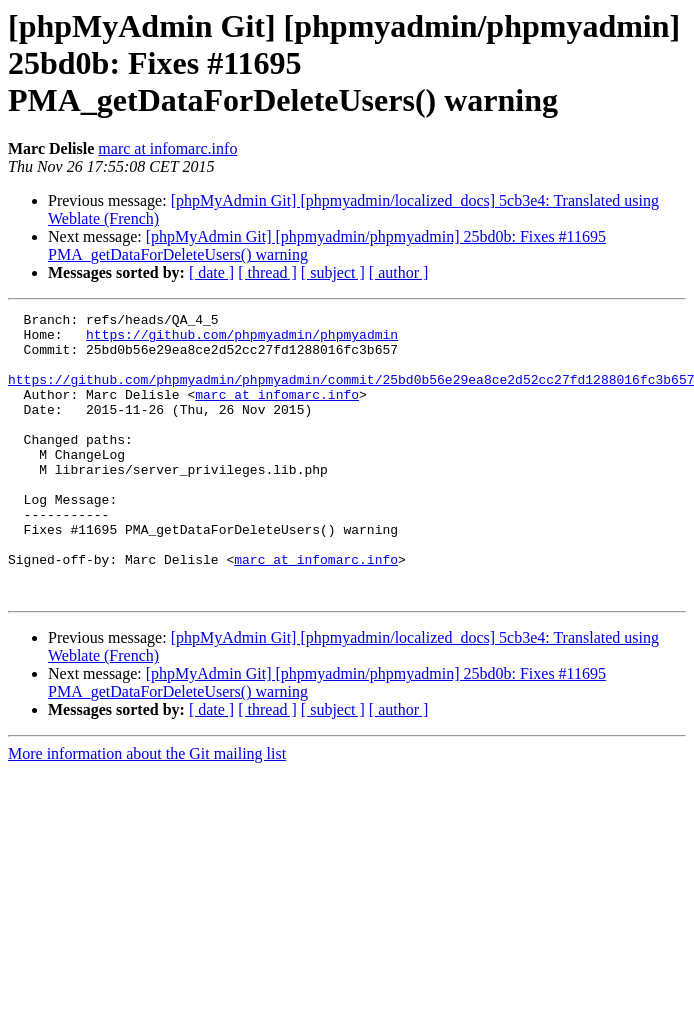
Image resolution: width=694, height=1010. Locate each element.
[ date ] (211, 272)
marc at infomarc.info (167, 148)
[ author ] (399, 272)
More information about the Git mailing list (147, 810)
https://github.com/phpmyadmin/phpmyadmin (242, 340)
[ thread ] (267, 272)
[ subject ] (333, 272)
